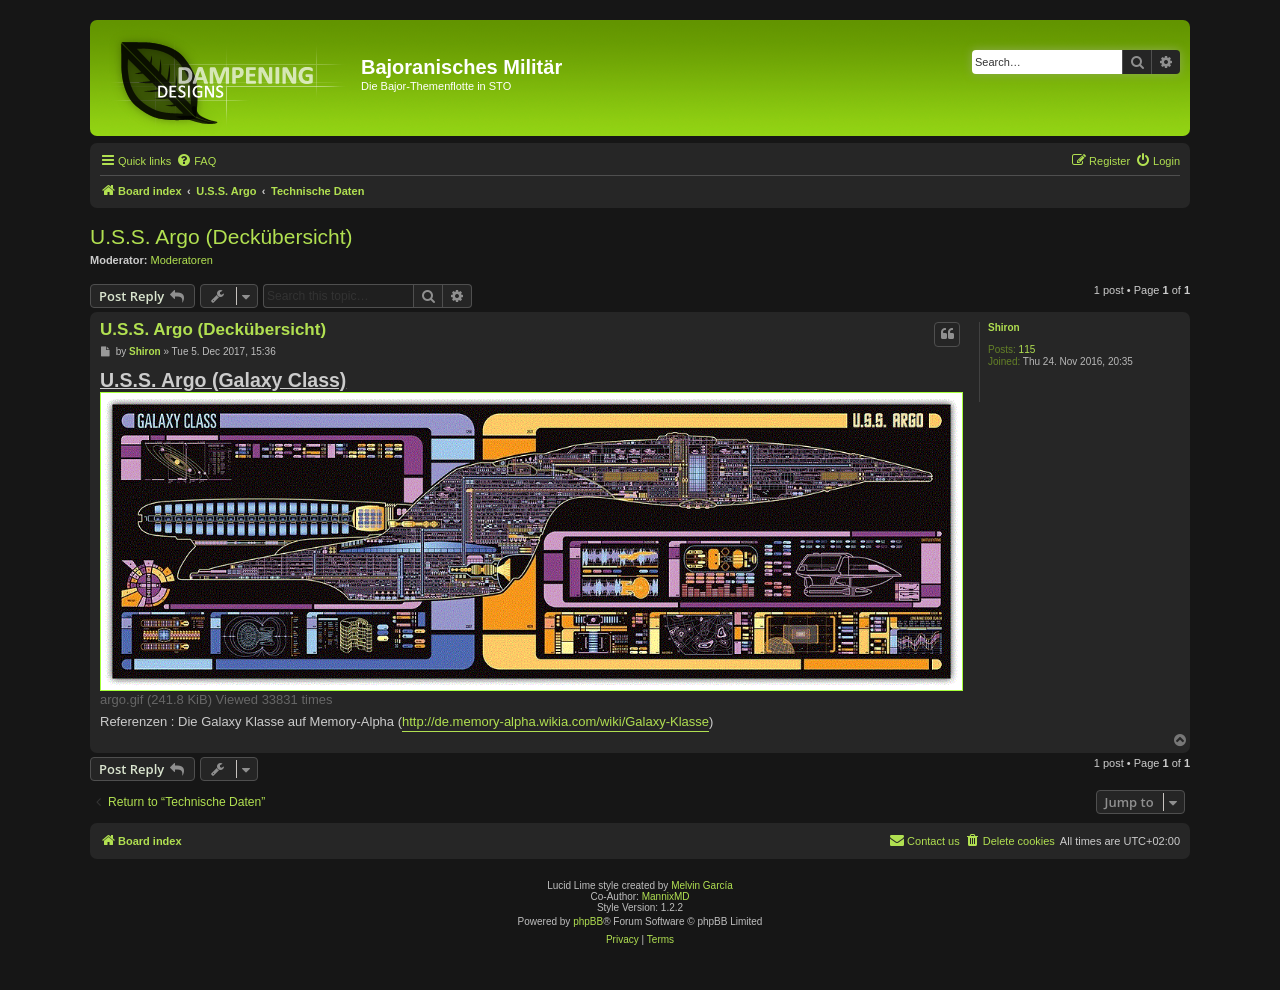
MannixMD (666, 896)
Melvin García (702, 885)
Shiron (1004, 327)
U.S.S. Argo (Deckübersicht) (221, 236)
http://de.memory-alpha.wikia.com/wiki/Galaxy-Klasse (555, 721)
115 (1027, 349)
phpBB (588, 921)
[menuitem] (196, 161)
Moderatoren (182, 260)
